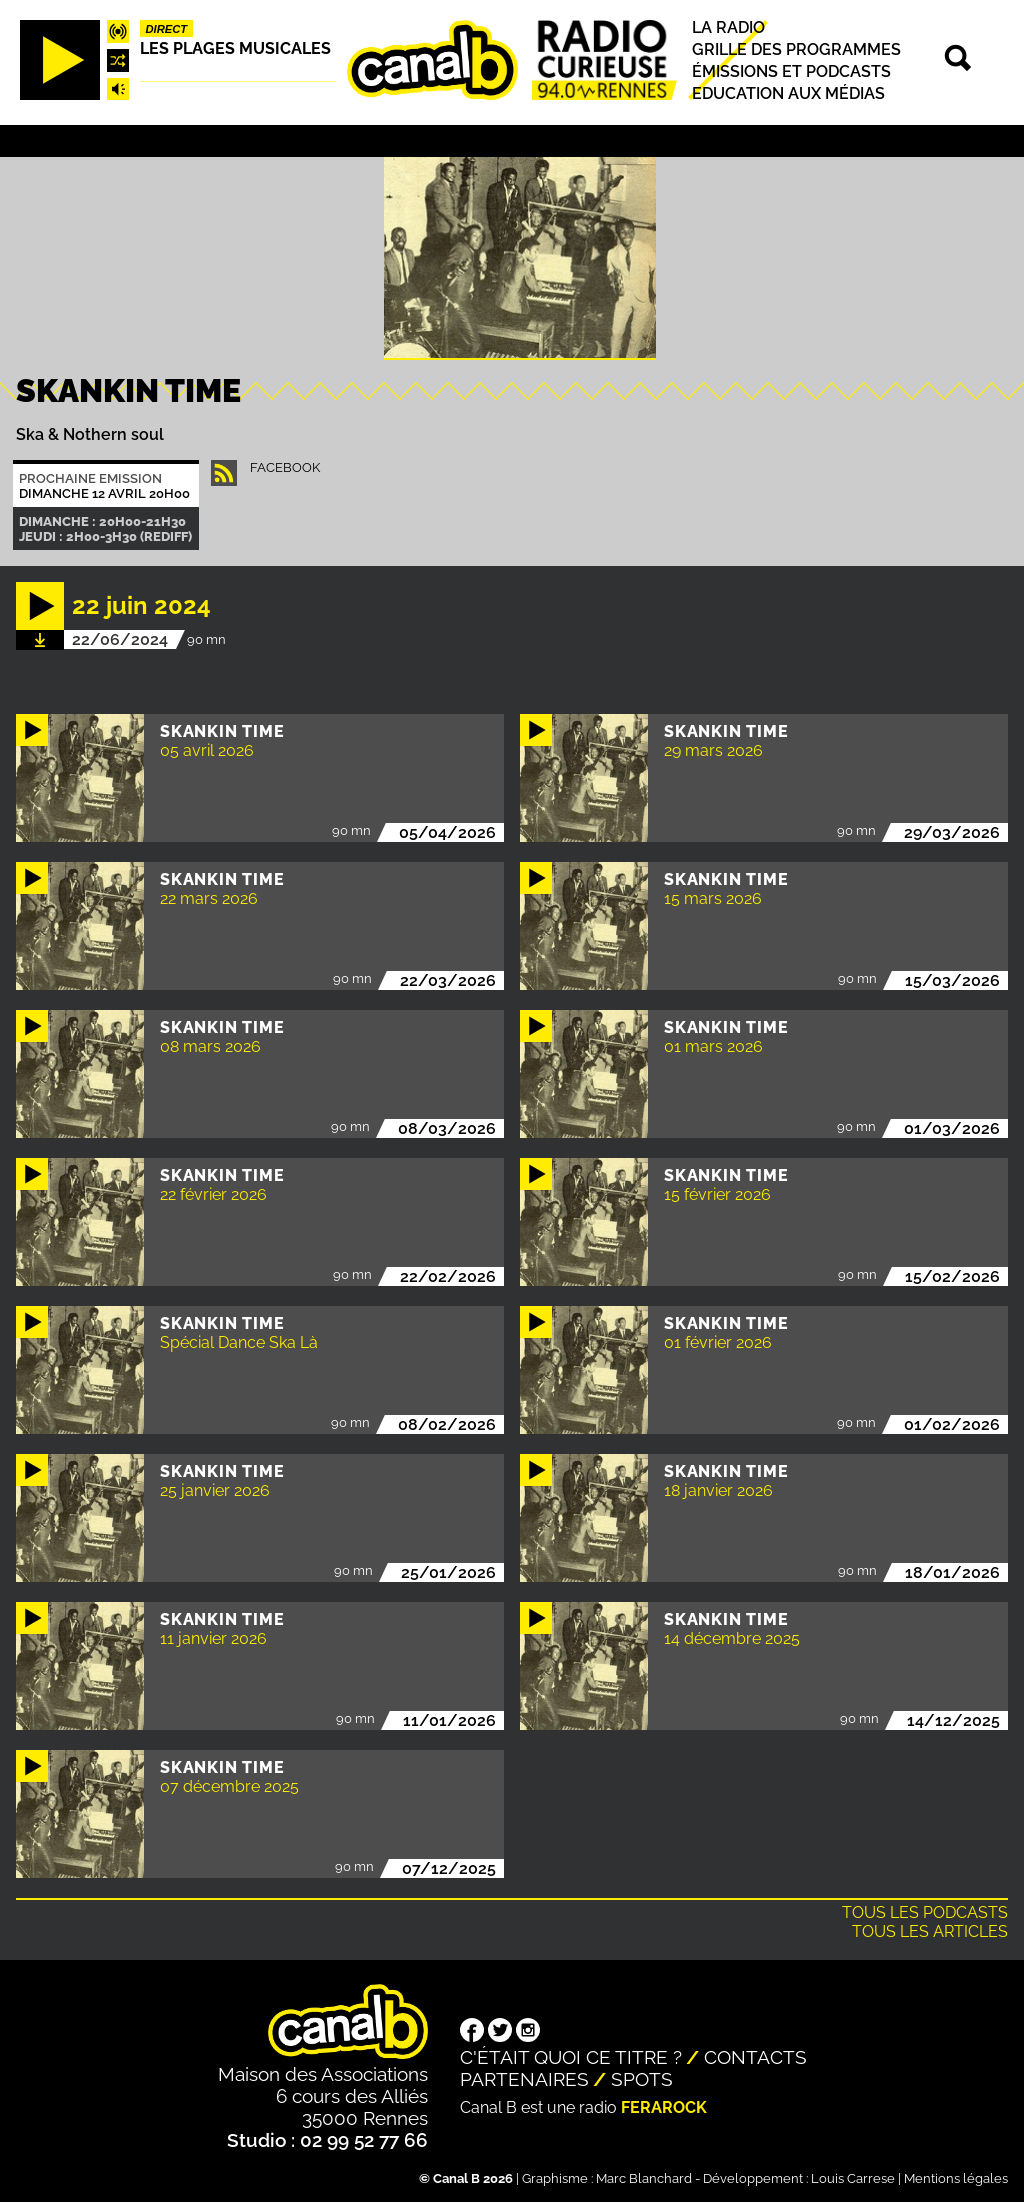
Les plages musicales (235, 48)
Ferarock (664, 2107)
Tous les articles (930, 1931)
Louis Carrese (853, 2178)
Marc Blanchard (644, 2178)
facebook (285, 467)
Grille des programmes (796, 49)
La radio (728, 27)
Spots (642, 2079)
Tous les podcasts (925, 1912)
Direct (167, 29)
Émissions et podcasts (791, 71)
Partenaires (524, 2079)
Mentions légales (956, 2178)
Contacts (755, 2057)
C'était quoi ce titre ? (571, 2057)
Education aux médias (788, 93)
